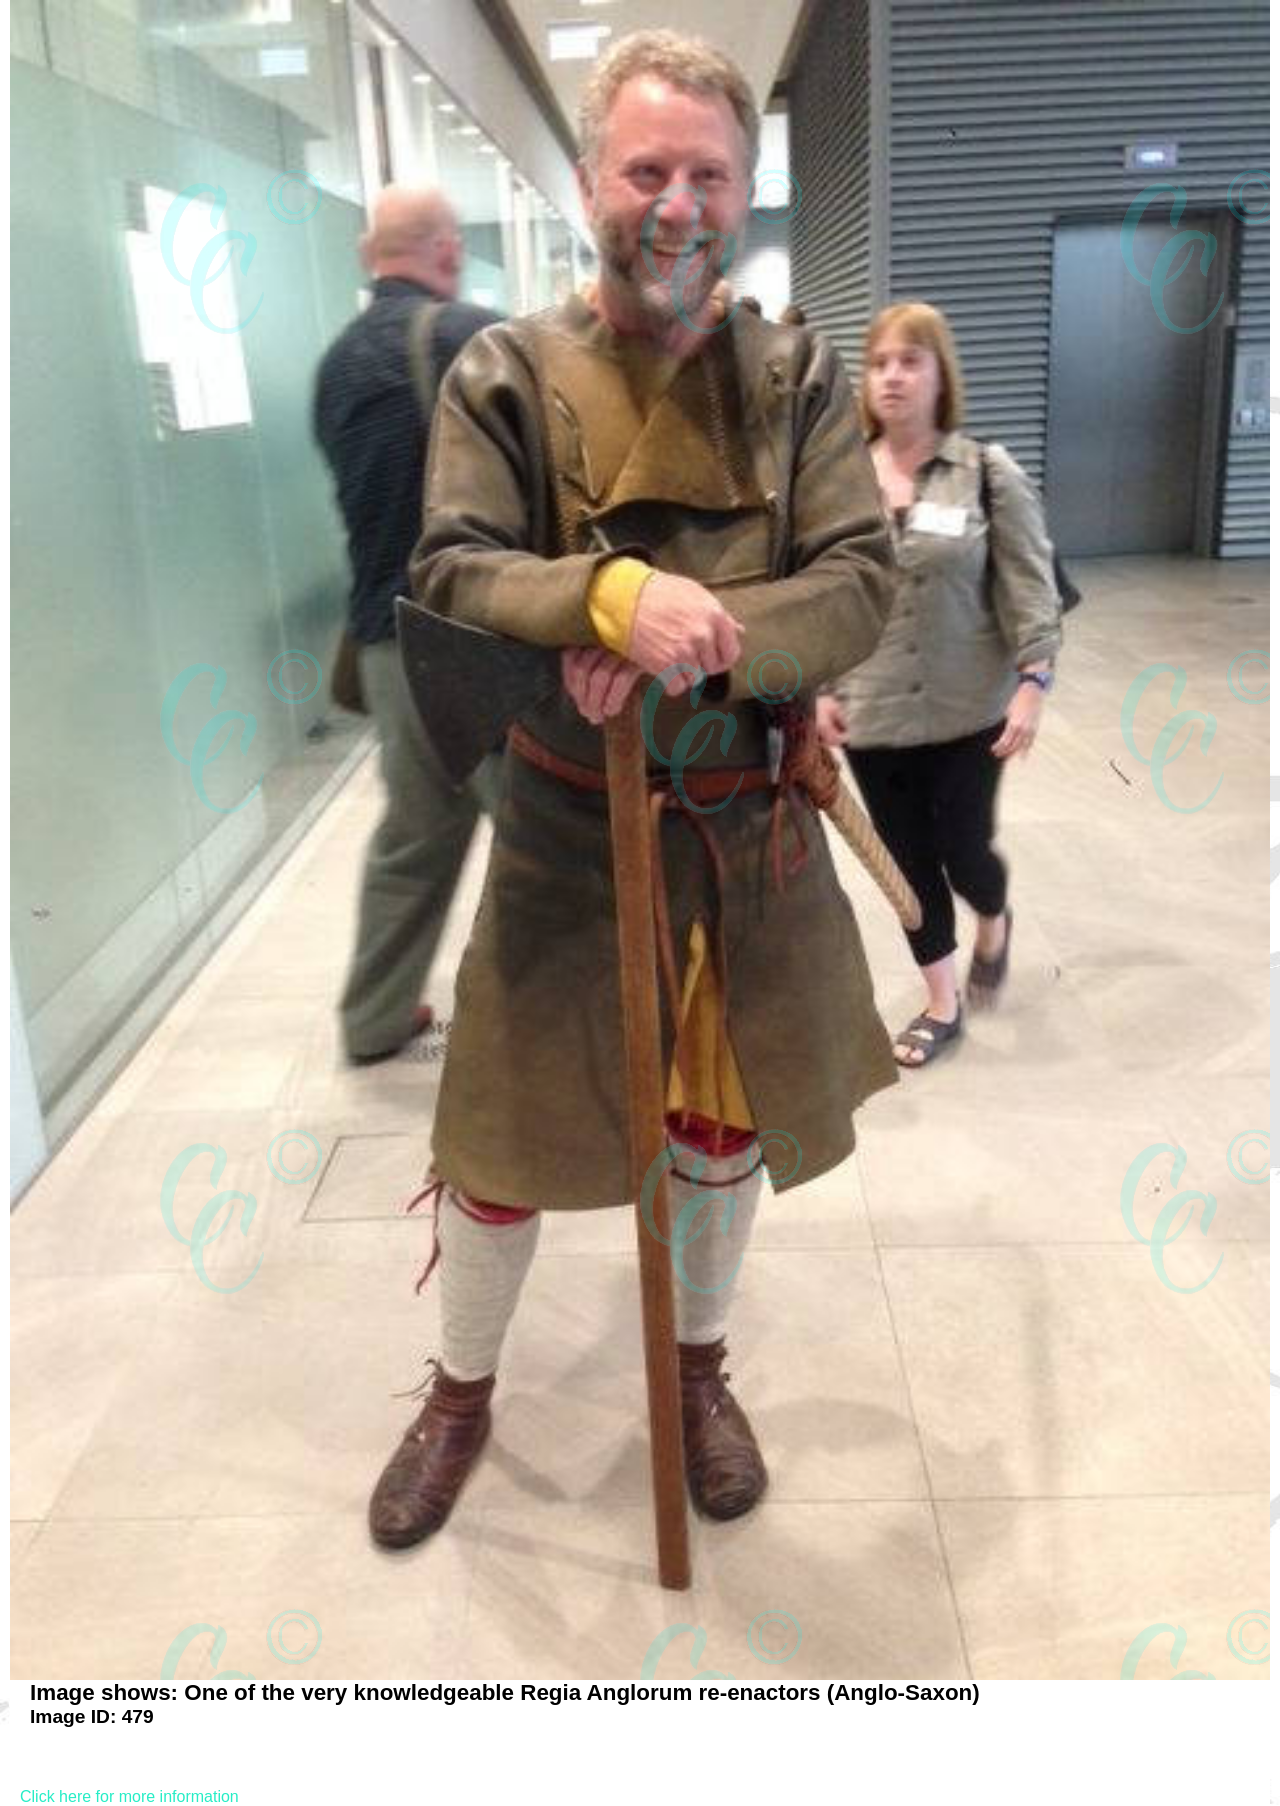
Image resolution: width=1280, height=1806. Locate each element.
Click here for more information (129, 1796)
